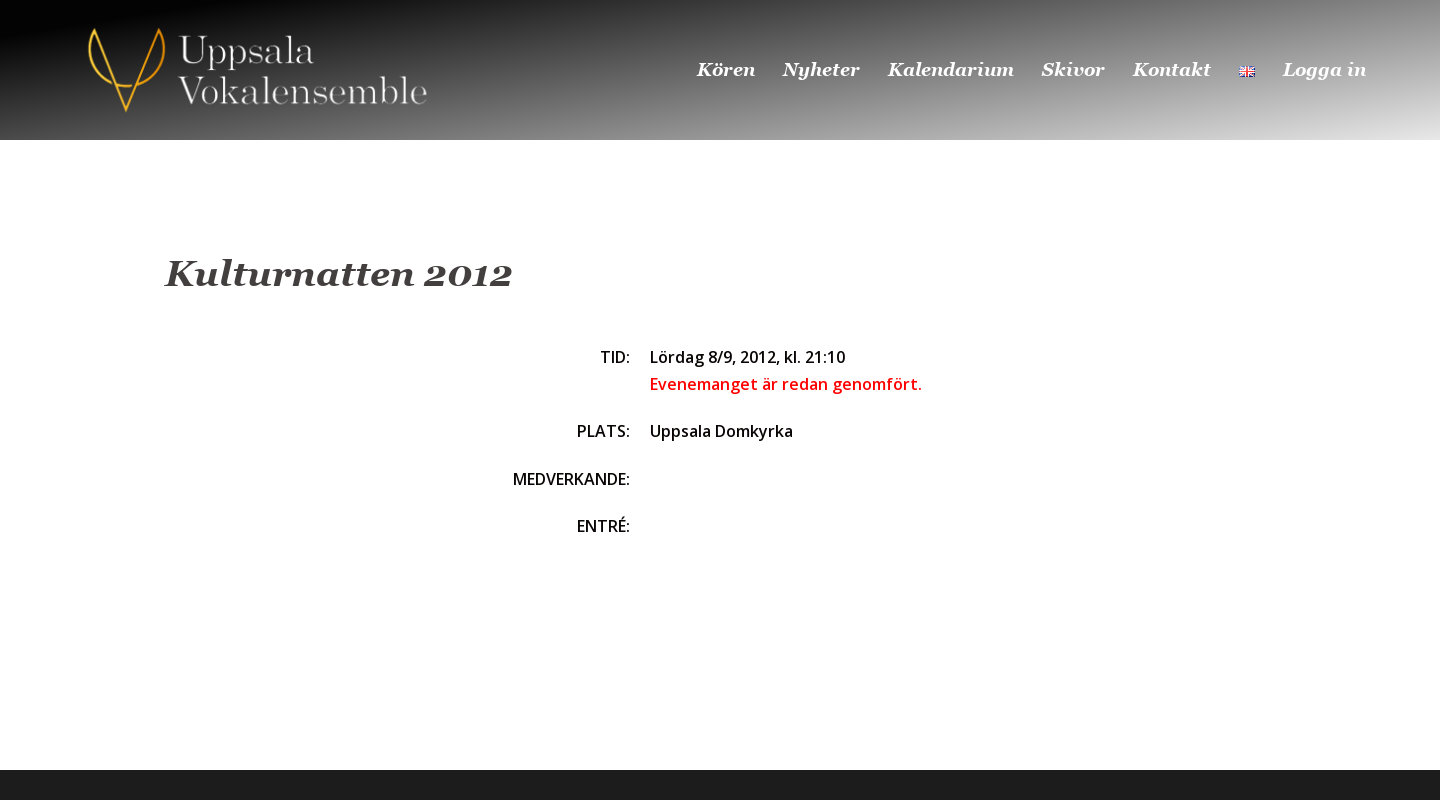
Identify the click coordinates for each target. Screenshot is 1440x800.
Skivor (1073, 69)
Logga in (1324, 69)
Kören (726, 69)
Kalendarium (951, 69)
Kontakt (1172, 69)
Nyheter (821, 69)
